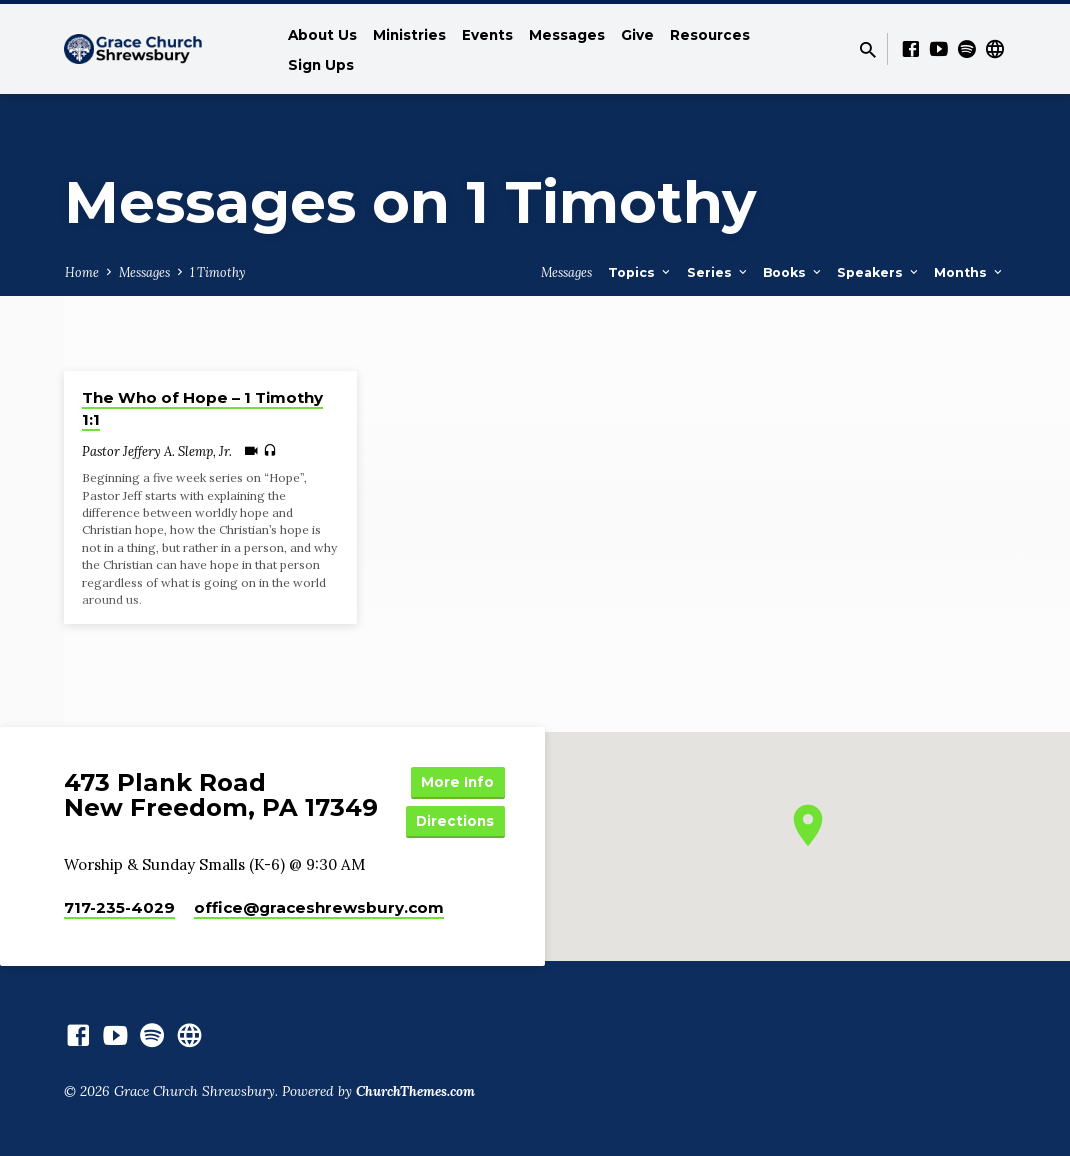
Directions (457, 820)
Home (82, 272)
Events (487, 35)
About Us (322, 35)
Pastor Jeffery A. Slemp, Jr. (157, 451)
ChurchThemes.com (415, 1091)
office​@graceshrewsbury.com (319, 907)
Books (793, 272)
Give (637, 35)
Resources (710, 35)
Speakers (879, 272)
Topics (640, 272)
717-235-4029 (119, 907)
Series (718, 272)
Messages (567, 35)
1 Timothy (217, 272)
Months (969, 272)
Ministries (409, 35)
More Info (457, 780)
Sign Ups (321, 65)
